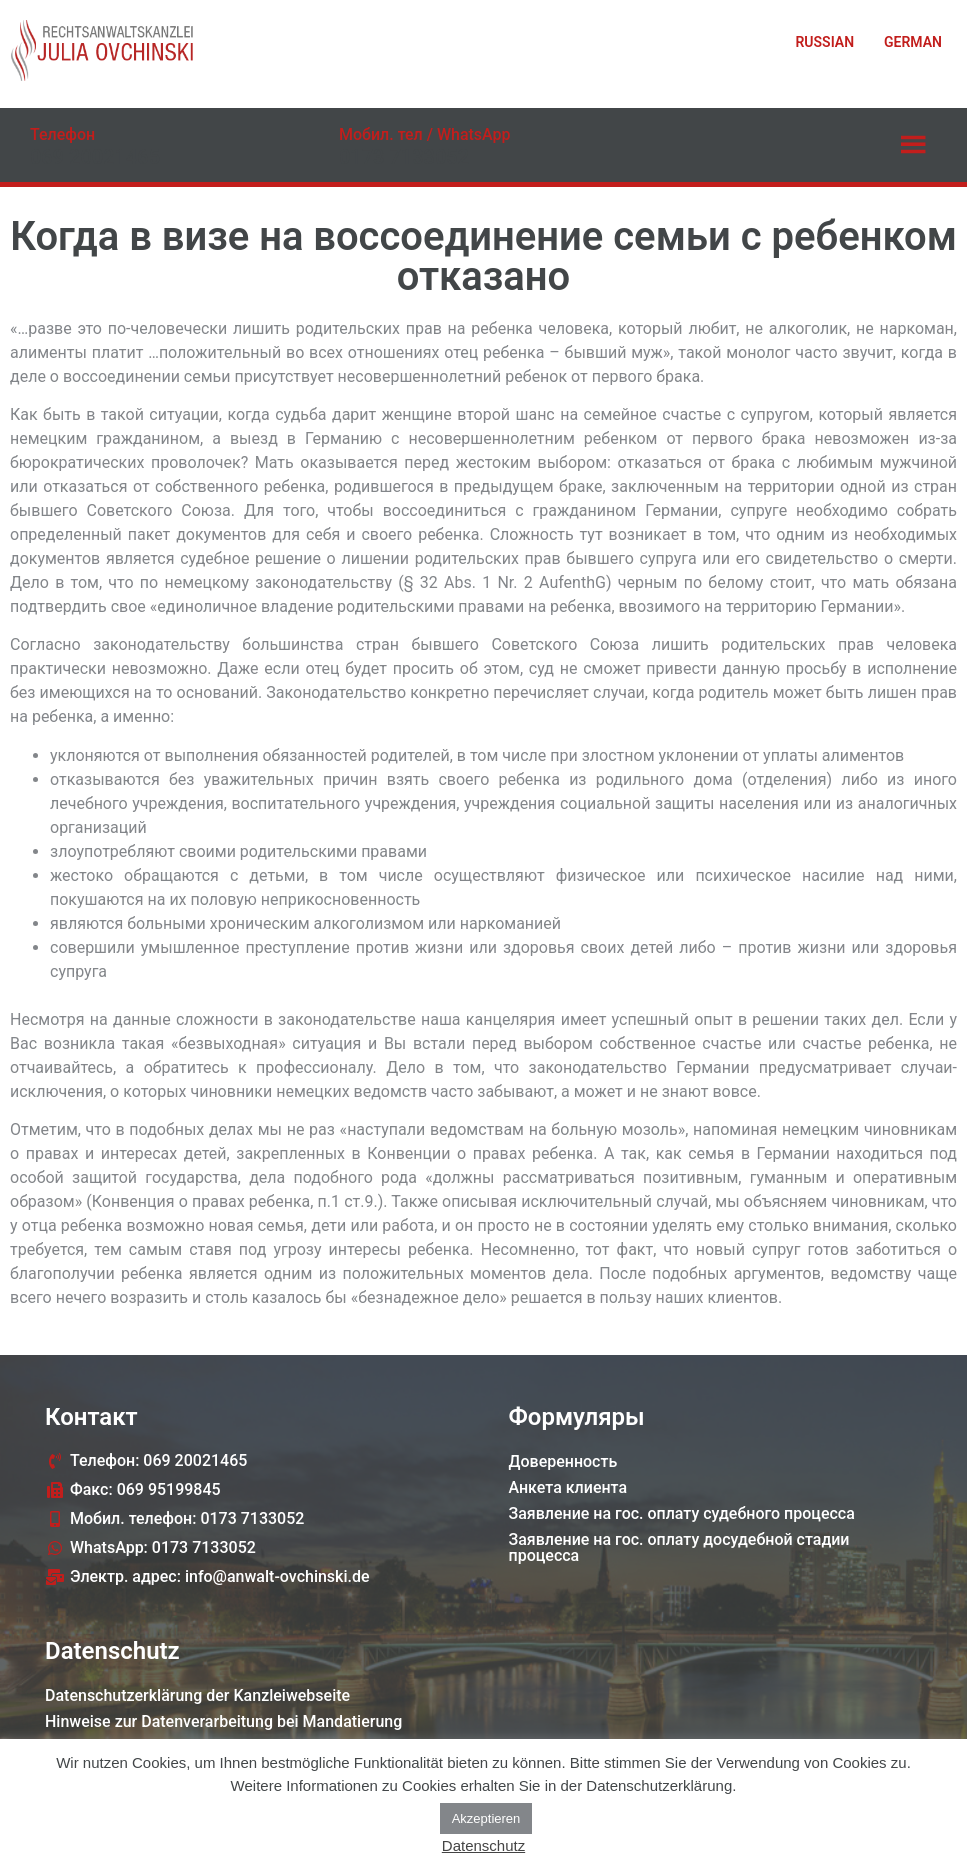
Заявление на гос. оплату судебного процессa (682, 1513)
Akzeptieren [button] (486, 1818)
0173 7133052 (404, 157)
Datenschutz (483, 1845)
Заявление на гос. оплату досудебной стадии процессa (679, 1547)
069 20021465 (95, 157)
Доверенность (563, 1461)
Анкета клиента (568, 1487)
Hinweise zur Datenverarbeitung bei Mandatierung (223, 1721)
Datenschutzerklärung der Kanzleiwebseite (197, 1695)
